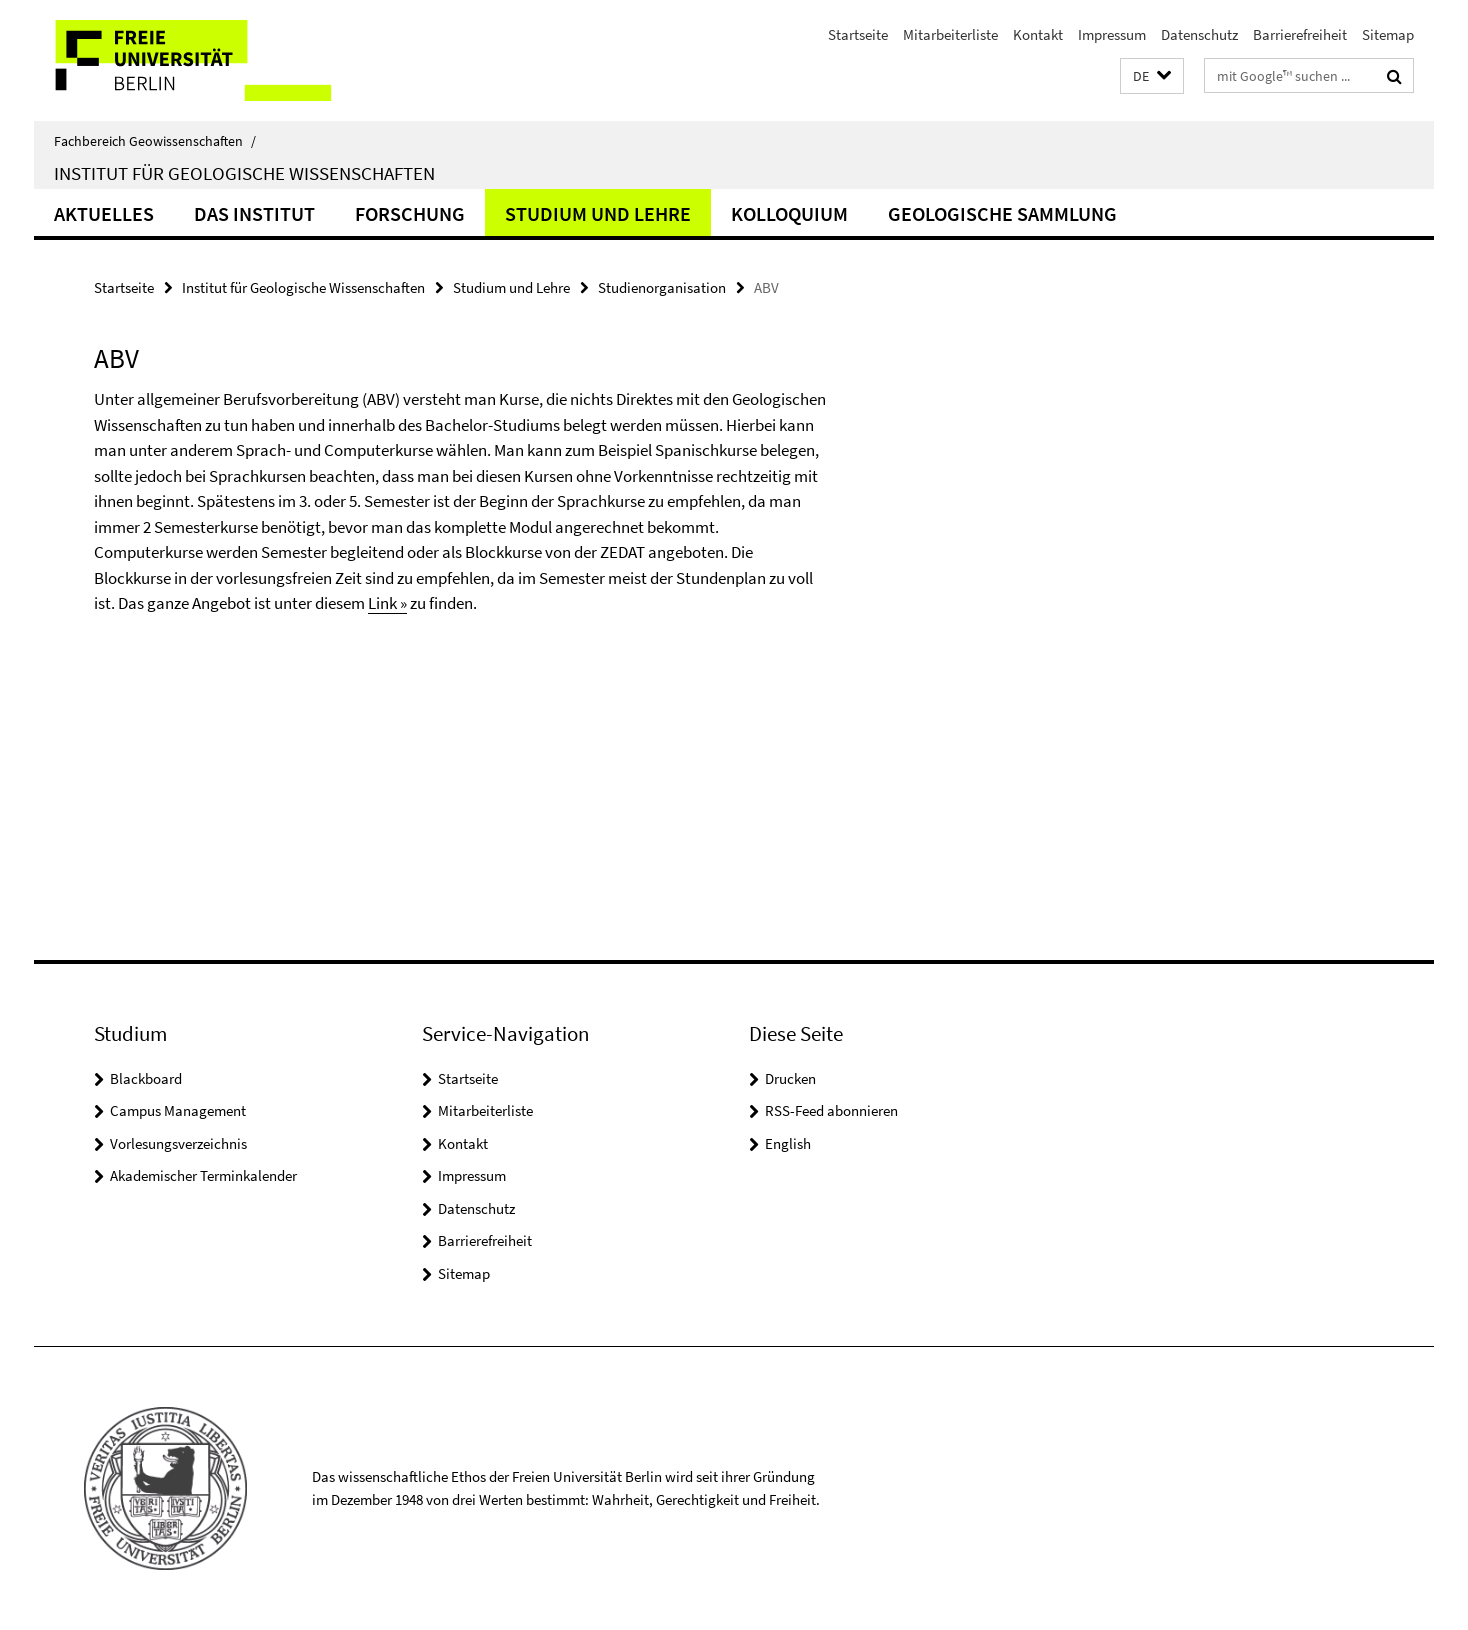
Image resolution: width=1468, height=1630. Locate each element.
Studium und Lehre (598, 213)
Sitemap (1388, 34)
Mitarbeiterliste (950, 34)
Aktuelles (104, 213)
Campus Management (178, 1110)
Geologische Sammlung (1002, 213)
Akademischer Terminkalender (203, 1175)
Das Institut (254, 213)
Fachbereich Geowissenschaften (155, 141)
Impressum (1112, 34)
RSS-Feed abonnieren (831, 1110)
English (788, 1143)
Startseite (858, 34)
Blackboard (146, 1078)
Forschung (410, 213)
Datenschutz (1199, 34)
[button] (1152, 76)
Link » (387, 603)
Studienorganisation (662, 287)
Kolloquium (789, 213)
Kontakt (1038, 34)
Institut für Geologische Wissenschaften (244, 173)
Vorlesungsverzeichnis (178, 1143)
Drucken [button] (790, 1078)
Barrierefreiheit (1300, 34)
